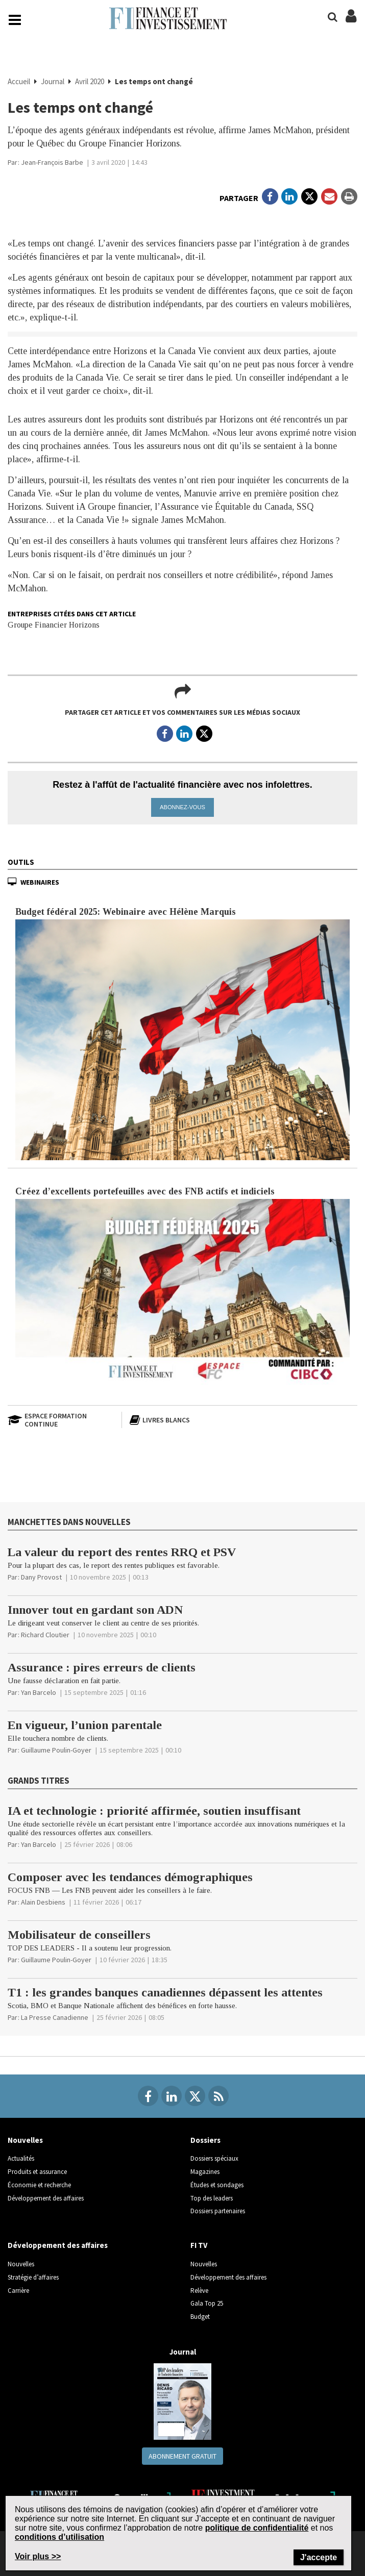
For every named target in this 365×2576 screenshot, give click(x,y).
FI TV (198, 2245)
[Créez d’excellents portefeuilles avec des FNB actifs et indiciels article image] (182, 1293)
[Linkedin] (171, 2096)
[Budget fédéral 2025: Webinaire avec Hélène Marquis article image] (182, 1039)
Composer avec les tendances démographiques (130, 1876)
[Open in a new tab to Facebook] (270, 196)
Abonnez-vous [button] (182, 807)
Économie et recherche (39, 2184)
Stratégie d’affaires (33, 2276)
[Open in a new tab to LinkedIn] (289, 196)
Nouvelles (25, 2139)
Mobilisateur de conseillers (79, 1934)
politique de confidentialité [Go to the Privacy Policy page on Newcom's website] (257, 2527)
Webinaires (39, 881)
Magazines (205, 2171)
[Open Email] (329, 196)
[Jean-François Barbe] (52, 162)
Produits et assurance (37, 2171)
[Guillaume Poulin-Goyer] (56, 1750)
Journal (53, 81)
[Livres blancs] (182, 1420)
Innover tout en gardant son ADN (95, 1609)
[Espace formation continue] (60, 1420)
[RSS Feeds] (218, 2096)
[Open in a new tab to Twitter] (309, 196)
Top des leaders (211, 2197)
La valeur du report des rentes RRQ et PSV (122, 1552)
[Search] (332, 17)
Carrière (18, 2290)
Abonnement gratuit (182, 2455)
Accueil (20, 81)
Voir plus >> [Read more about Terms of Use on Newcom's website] (38, 2556)
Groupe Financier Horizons (54, 624)
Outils (21, 861)
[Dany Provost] (41, 1577)
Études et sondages (217, 2184)
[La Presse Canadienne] (54, 2016)
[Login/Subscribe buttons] (351, 21)
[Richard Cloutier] (45, 1634)
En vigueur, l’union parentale (85, 1725)
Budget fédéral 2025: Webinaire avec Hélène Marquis (125, 911)
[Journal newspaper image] (182, 2400)
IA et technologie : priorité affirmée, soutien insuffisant (154, 1810)
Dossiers (205, 2139)
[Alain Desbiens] (43, 1901)
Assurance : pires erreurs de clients (102, 1667)
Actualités (21, 2158)
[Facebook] (148, 2096)
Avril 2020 (90, 81)
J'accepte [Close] (318, 2557)
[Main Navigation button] (14, 20)
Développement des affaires (46, 2197)
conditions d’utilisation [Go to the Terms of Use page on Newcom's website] (59, 2537)
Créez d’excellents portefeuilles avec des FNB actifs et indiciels (145, 1191)
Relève (199, 2290)
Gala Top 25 (206, 2303)
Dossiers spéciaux (214, 2158)
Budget (200, 2316)
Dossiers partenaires (217, 2211)
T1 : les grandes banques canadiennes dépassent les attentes (165, 1991)
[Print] (349, 196)
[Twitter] (195, 2096)
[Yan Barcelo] (38, 1692)
